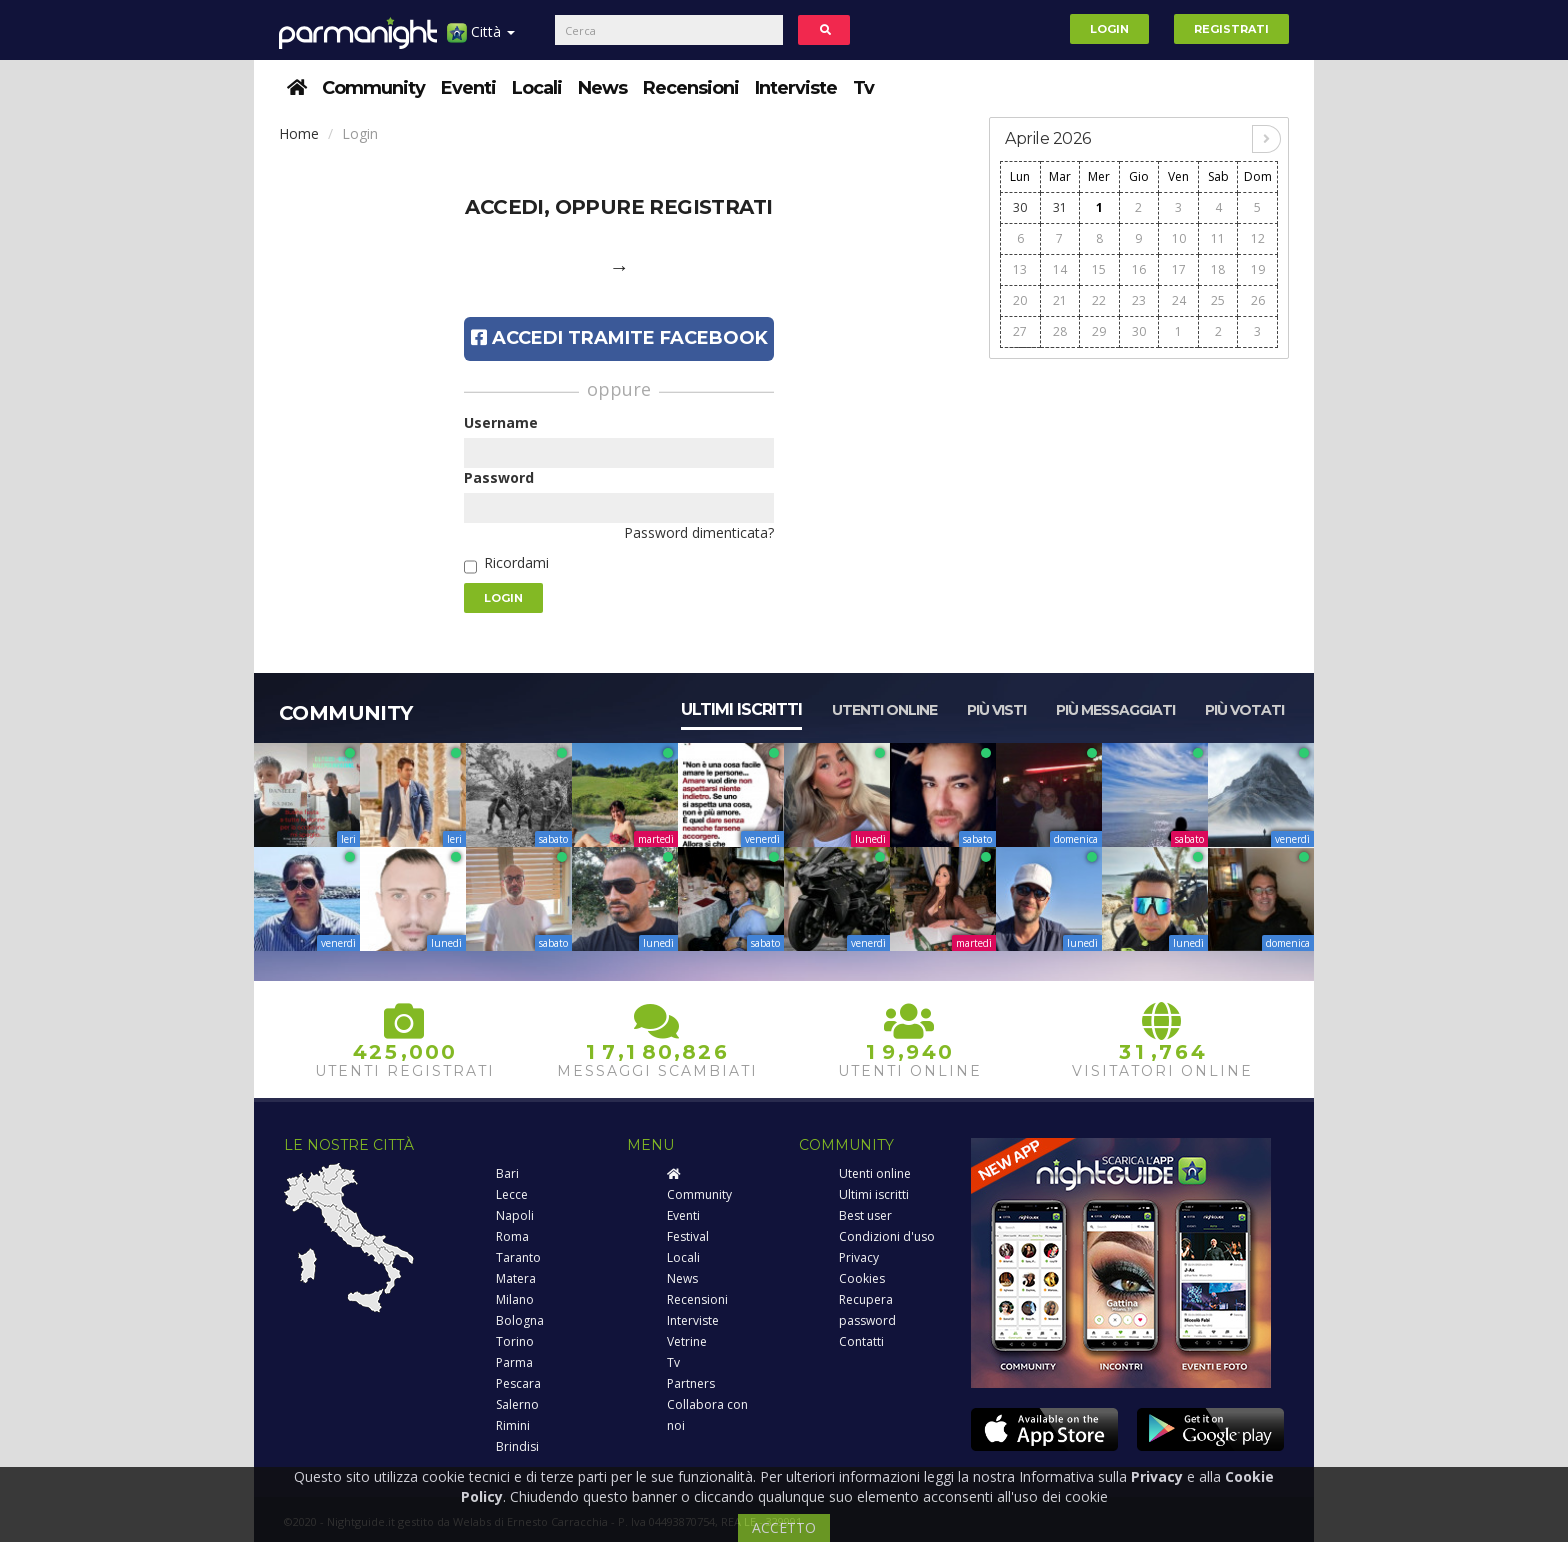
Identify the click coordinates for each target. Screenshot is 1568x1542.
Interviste (796, 88)
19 (1258, 269)
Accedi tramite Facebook (619, 338)
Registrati (1231, 29)
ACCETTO (784, 1527)
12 (1258, 238)
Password (499, 477)
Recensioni (691, 88)
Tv (863, 88)
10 (1179, 238)
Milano (515, 1299)
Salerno (517, 1404)
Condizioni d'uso (887, 1236)
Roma (512, 1236)
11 (1218, 238)
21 (1060, 300)
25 (1218, 300)
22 (1099, 300)
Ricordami (516, 562)
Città (481, 39)
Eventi (468, 88)
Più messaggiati (1115, 710)
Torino (515, 1341)
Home (299, 133)
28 (1060, 331)
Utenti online (884, 710)
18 (1218, 269)
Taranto (518, 1257)
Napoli (515, 1215)
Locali (537, 88)
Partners (691, 1383)
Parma (514, 1362)
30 (1020, 207)
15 (1099, 269)
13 (1020, 269)
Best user (865, 1215)
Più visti (996, 710)
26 (1258, 300)
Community (373, 88)
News (602, 88)
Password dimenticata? (699, 532)
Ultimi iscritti (741, 709)
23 (1139, 300)
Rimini (513, 1425)
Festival (688, 1236)
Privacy (859, 1257)
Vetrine (687, 1341)
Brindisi (517, 1446)
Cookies (862, 1278)
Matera (516, 1278)
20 (1020, 300)
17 (1179, 269)
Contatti (861, 1341)
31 (1060, 207)
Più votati (1244, 710)
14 (1060, 269)
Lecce (512, 1194)
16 (1139, 269)
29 (1099, 331)
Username (501, 422)
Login (1109, 29)
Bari (507, 1173)
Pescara (518, 1383)
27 (1020, 331)
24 (1179, 300)
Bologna (520, 1320)
